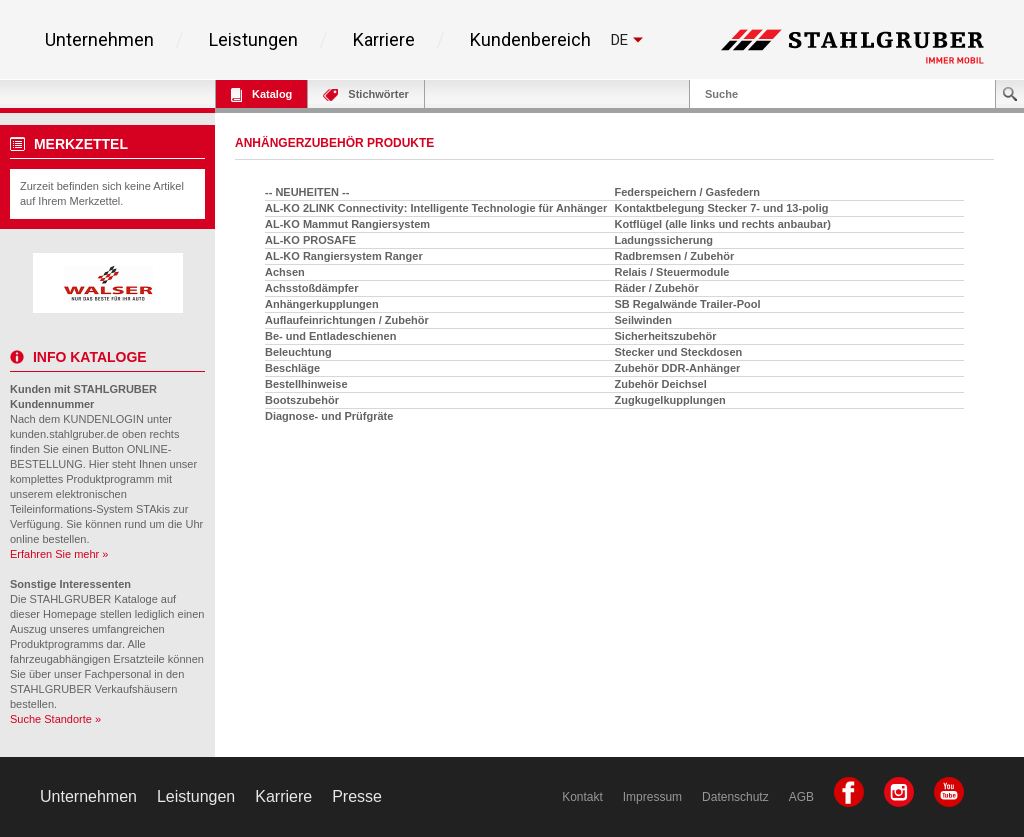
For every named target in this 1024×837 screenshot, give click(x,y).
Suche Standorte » (55, 719)
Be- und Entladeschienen (330, 336)
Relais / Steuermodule (672, 272)
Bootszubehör (302, 400)
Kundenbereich (530, 40)
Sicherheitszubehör (666, 336)
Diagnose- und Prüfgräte (329, 416)
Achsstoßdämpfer (312, 288)
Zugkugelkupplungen (670, 400)
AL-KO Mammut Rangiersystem (347, 224)
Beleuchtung (298, 352)
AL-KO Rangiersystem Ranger (344, 256)
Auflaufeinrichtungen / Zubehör (347, 320)
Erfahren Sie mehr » (59, 554)
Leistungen (253, 40)
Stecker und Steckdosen (679, 352)
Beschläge (292, 368)
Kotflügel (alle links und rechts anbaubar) (723, 224)
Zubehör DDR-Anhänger (678, 368)
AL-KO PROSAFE (310, 240)
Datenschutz (735, 797)
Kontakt (582, 797)
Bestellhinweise (306, 384)
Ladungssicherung (664, 240)
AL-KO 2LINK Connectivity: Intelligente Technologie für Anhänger (436, 208)
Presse (357, 796)
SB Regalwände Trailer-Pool (688, 304)
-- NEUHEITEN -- (307, 192)
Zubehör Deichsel (661, 384)
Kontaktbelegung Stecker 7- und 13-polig (722, 208)
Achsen (285, 272)
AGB (801, 797)
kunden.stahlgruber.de (64, 434)
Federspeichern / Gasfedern (688, 192)
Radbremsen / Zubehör (675, 256)
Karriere (384, 40)
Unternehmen (99, 40)
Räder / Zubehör (657, 288)
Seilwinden (643, 320)
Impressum (652, 797)
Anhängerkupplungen (322, 304)
